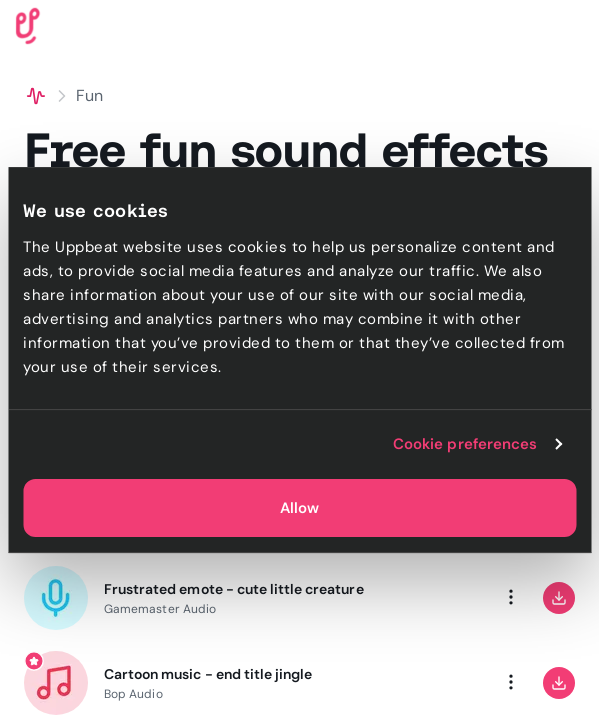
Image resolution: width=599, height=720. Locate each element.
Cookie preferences (465, 444)
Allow (299, 508)
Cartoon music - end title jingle (208, 674)
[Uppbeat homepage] (28, 24)
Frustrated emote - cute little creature (234, 589)
